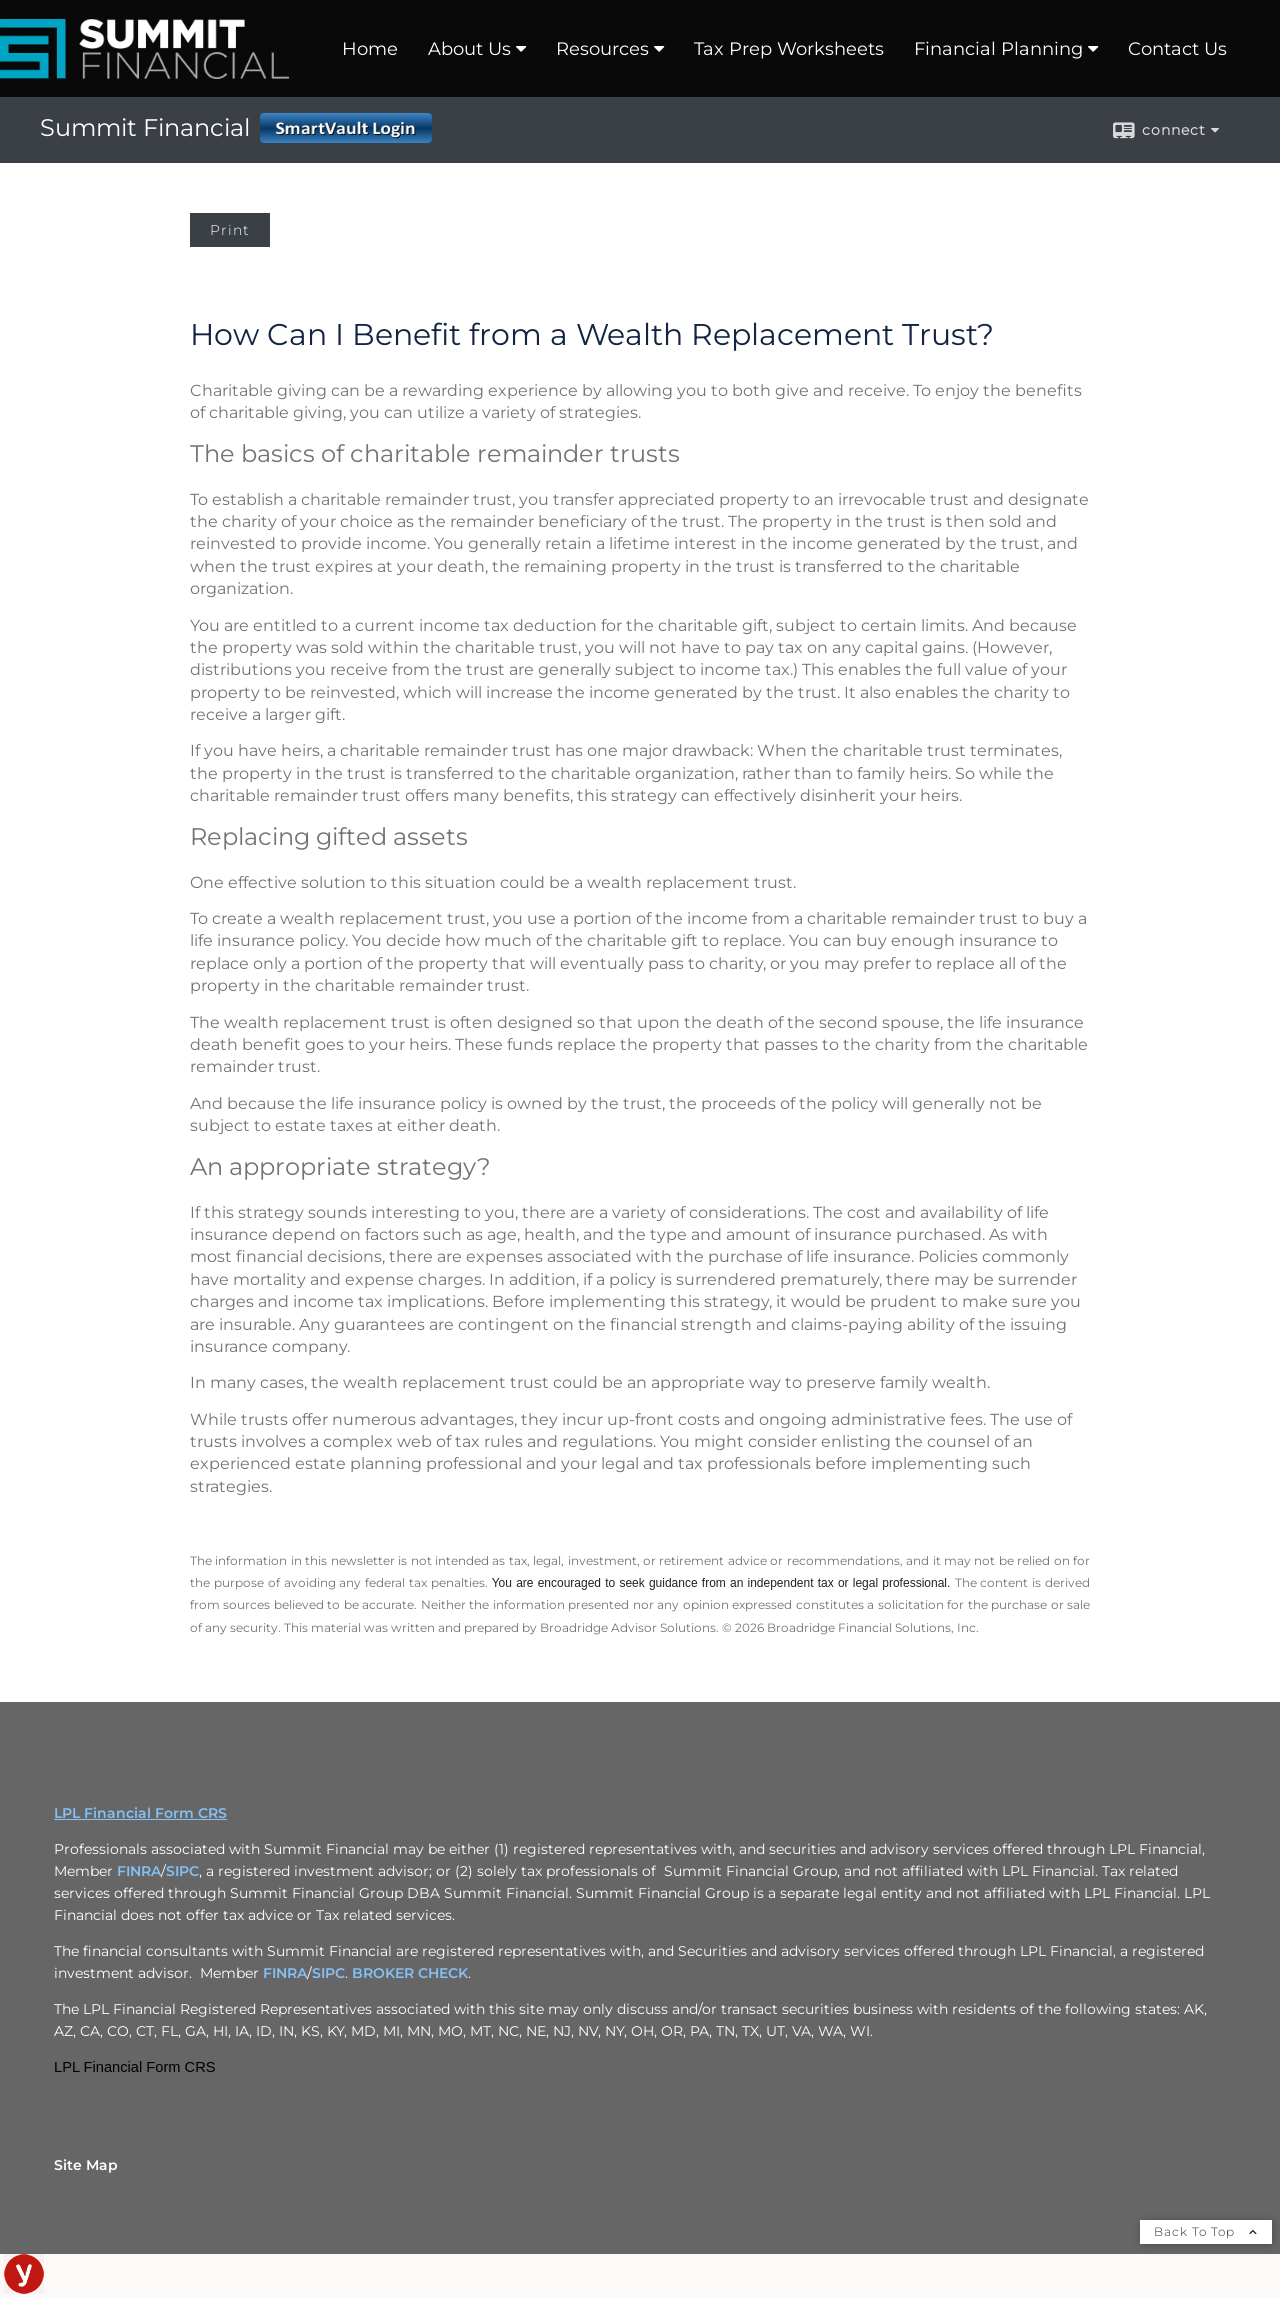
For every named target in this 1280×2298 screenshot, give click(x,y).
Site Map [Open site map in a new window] (86, 2165)
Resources (602, 49)
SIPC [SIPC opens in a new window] (182, 1871)
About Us (469, 49)
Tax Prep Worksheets (789, 49)
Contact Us (1177, 49)
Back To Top (1206, 2231)
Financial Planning (998, 49)
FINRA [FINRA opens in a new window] (139, 1871)
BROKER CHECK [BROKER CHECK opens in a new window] (410, 1973)
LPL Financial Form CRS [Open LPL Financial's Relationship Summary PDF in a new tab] (140, 1813)
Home (370, 49)
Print (230, 230)
